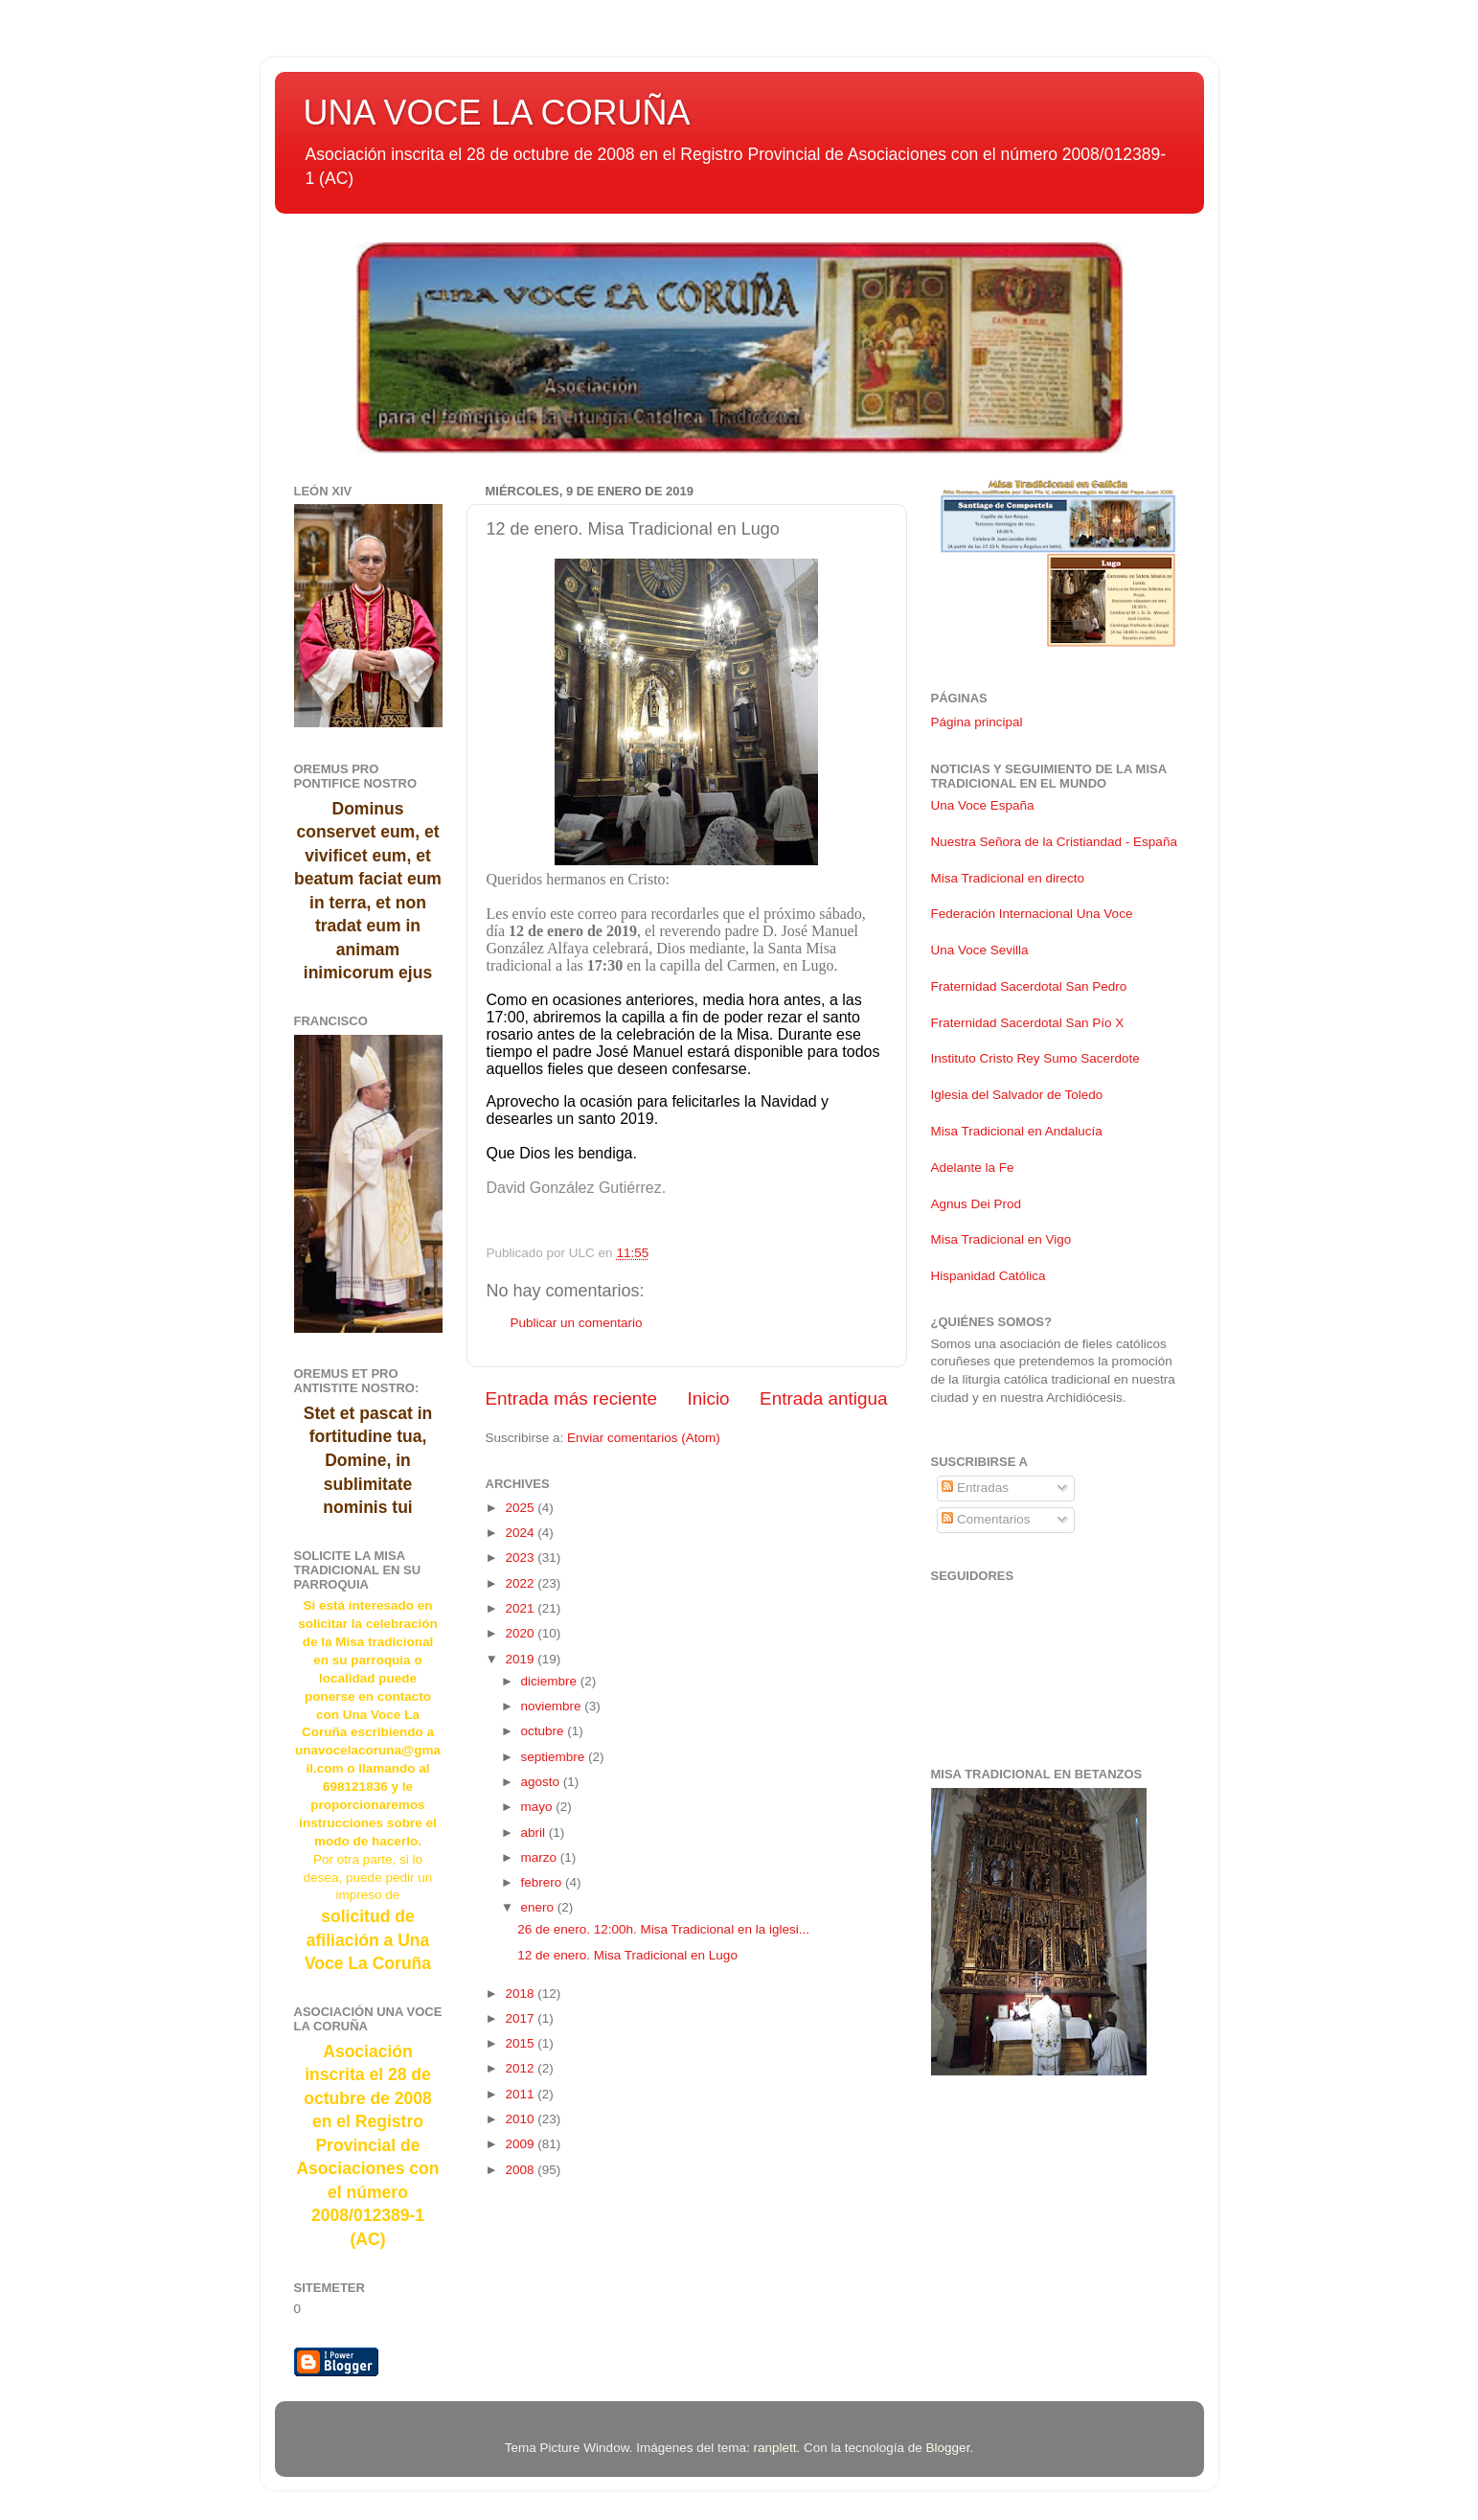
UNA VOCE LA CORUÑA (497, 112)
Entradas (975, 1487)
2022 (521, 1583)
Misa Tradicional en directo (1008, 878)
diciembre (550, 1681)
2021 (521, 1608)
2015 (521, 2043)
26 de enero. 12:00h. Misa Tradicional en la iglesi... (663, 1929)
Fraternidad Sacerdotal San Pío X (1028, 1023)
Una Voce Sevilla (980, 950)
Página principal (977, 722)
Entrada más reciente (572, 1398)
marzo (540, 1857)
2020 (521, 1633)
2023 (521, 1557)
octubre (544, 1731)
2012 (521, 2068)
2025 (521, 1508)
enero (539, 1907)
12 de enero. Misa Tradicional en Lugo (627, 1955)
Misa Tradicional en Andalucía (1017, 1131)
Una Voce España (983, 805)
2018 (521, 1993)
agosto (542, 1782)
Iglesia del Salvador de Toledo (1017, 1095)
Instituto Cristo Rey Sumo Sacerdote (1035, 1058)
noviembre (553, 1706)
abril (535, 1832)
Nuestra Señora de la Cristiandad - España (1054, 842)
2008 (521, 2170)
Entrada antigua (823, 1398)
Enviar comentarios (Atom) (643, 1438)
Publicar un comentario (577, 1323)
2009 (521, 2144)
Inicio (709, 1398)
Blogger (948, 2447)
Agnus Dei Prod (976, 1204)
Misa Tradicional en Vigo (1001, 1239)
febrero (543, 1882)
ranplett (774, 2447)
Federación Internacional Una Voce (1032, 913)
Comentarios (986, 1519)
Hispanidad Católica (988, 1276)
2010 (521, 2119)
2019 (521, 1659)
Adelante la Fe (972, 1167)
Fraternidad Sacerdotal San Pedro (1029, 986)
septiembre (555, 1757)
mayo (539, 1806)
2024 (521, 1532)
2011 (521, 2094)
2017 (521, 2018)
